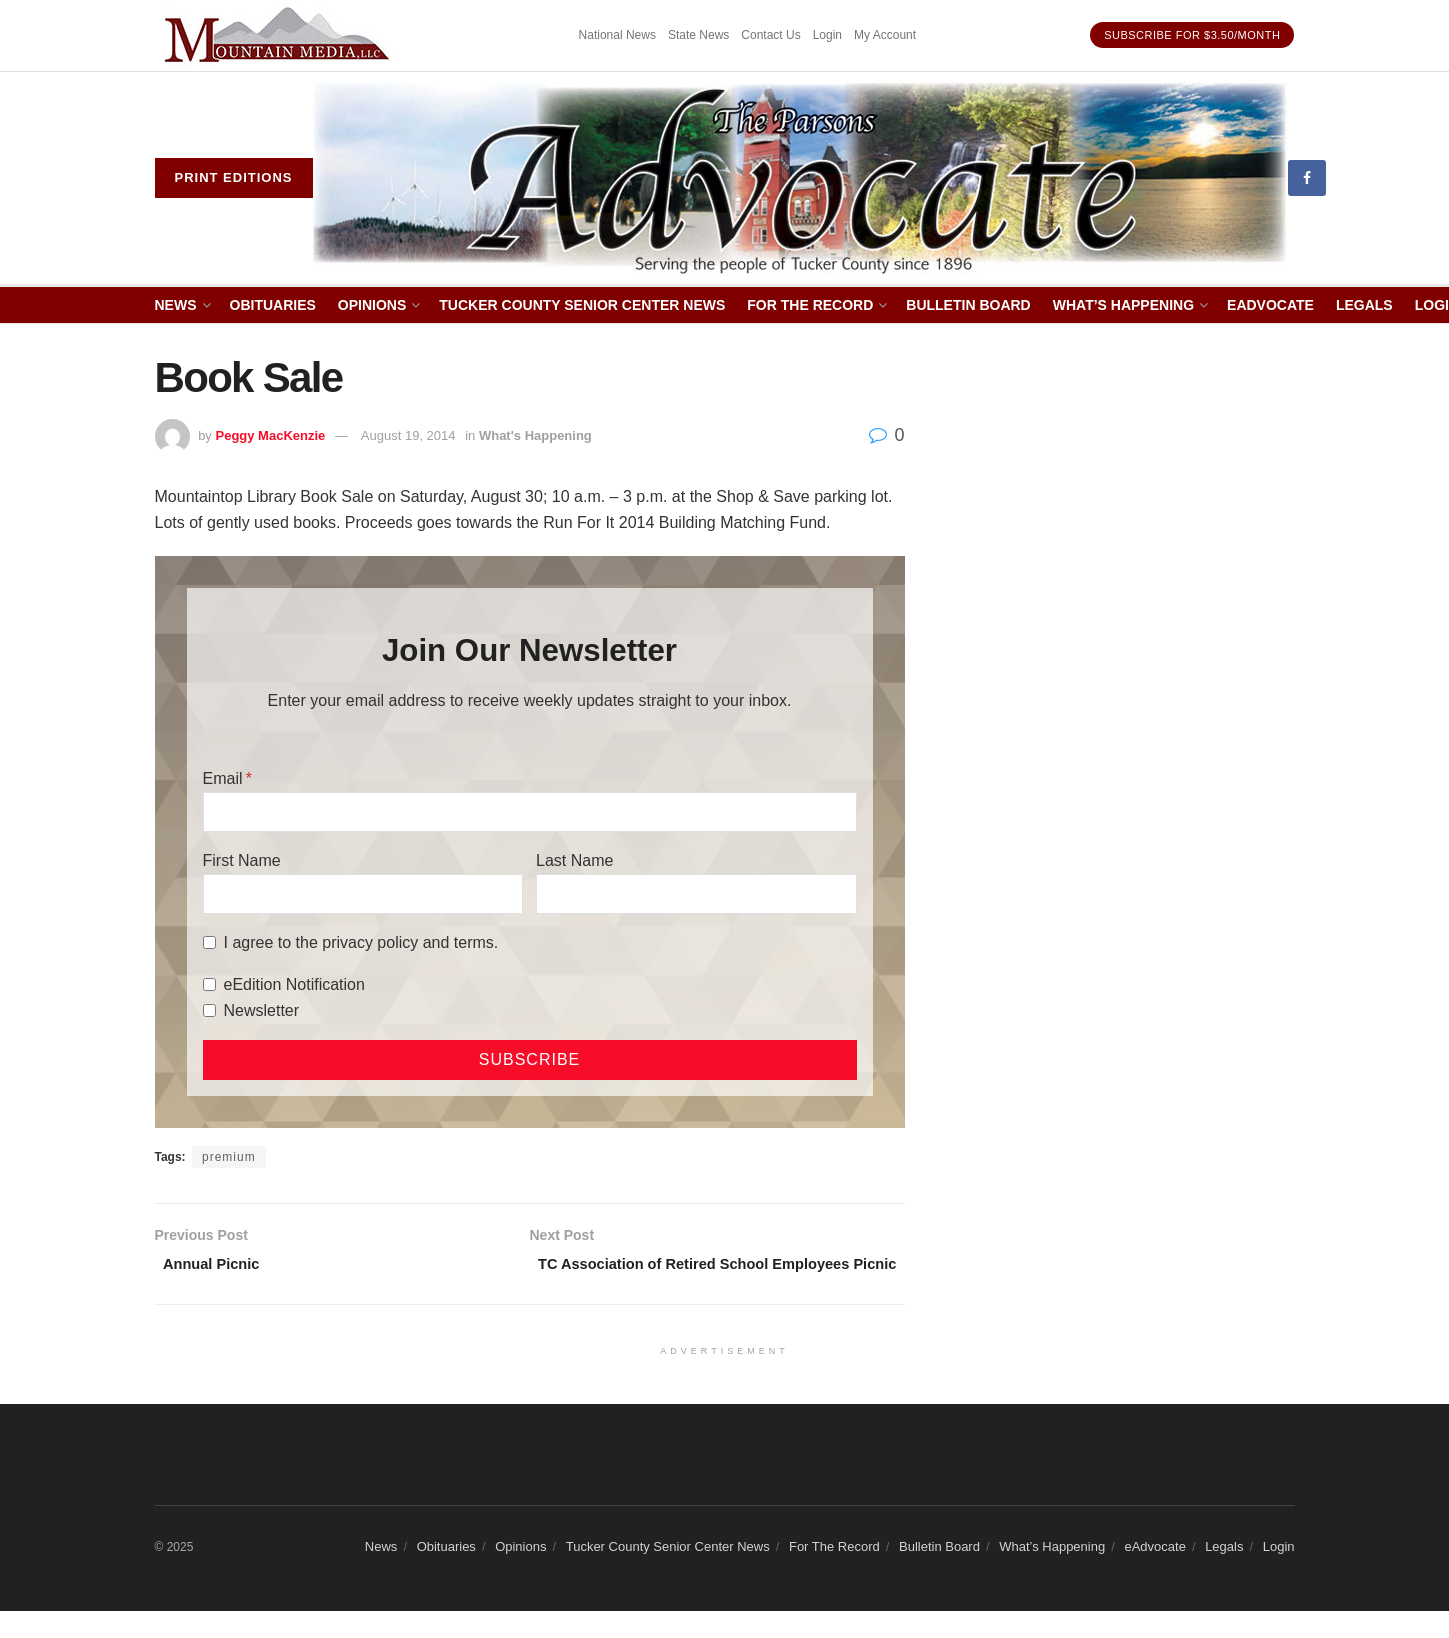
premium (229, 1157)
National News (617, 35)
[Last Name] (696, 894)
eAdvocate (1270, 305)
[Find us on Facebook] (1307, 178)
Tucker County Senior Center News (582, 305)
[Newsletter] (209, 1010)
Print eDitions (234, 177)
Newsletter (262, 1010)
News (176, 305)
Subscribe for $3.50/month (1192, 35)
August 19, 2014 (408, 435)
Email (223, 778)
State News (698, 35)
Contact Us (770, 35)
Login (827, 35)
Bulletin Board (968, 305)
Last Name (574, 860)
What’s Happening (1123, 305)
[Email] (530, 812)
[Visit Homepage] (800, 178)
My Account (885, 35)
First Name (242, 860)
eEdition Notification (294, 984)
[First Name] (363, 894)
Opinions (372, 305)
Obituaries (273, 305)
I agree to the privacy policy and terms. (361, 942)
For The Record (810, 305)
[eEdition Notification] (209, 984)
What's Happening (535, 435)
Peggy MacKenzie (270, 435)
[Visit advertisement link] (280, 35)
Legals (1364, 305)
